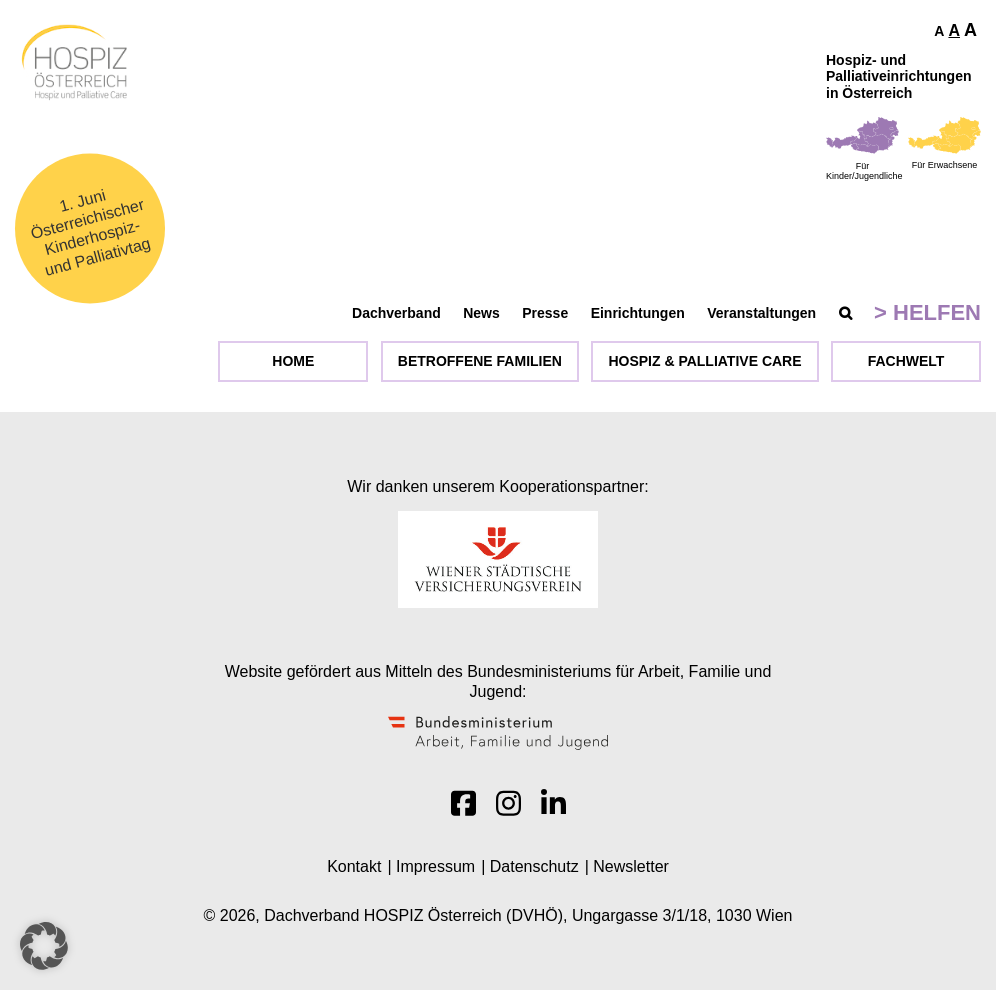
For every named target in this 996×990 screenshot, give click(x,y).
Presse (545, 313)
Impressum (435, 866)
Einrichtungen (638, 313)
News (481, 313)
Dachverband (396, 313)
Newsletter (631, 866)
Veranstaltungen (761, 313)
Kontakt (354, 866)
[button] (44, 946)
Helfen (937, 312)
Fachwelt (906, 361)
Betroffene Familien (480, 361)
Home (293, 361)
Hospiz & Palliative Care (704, 361)
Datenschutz (534, 866)
